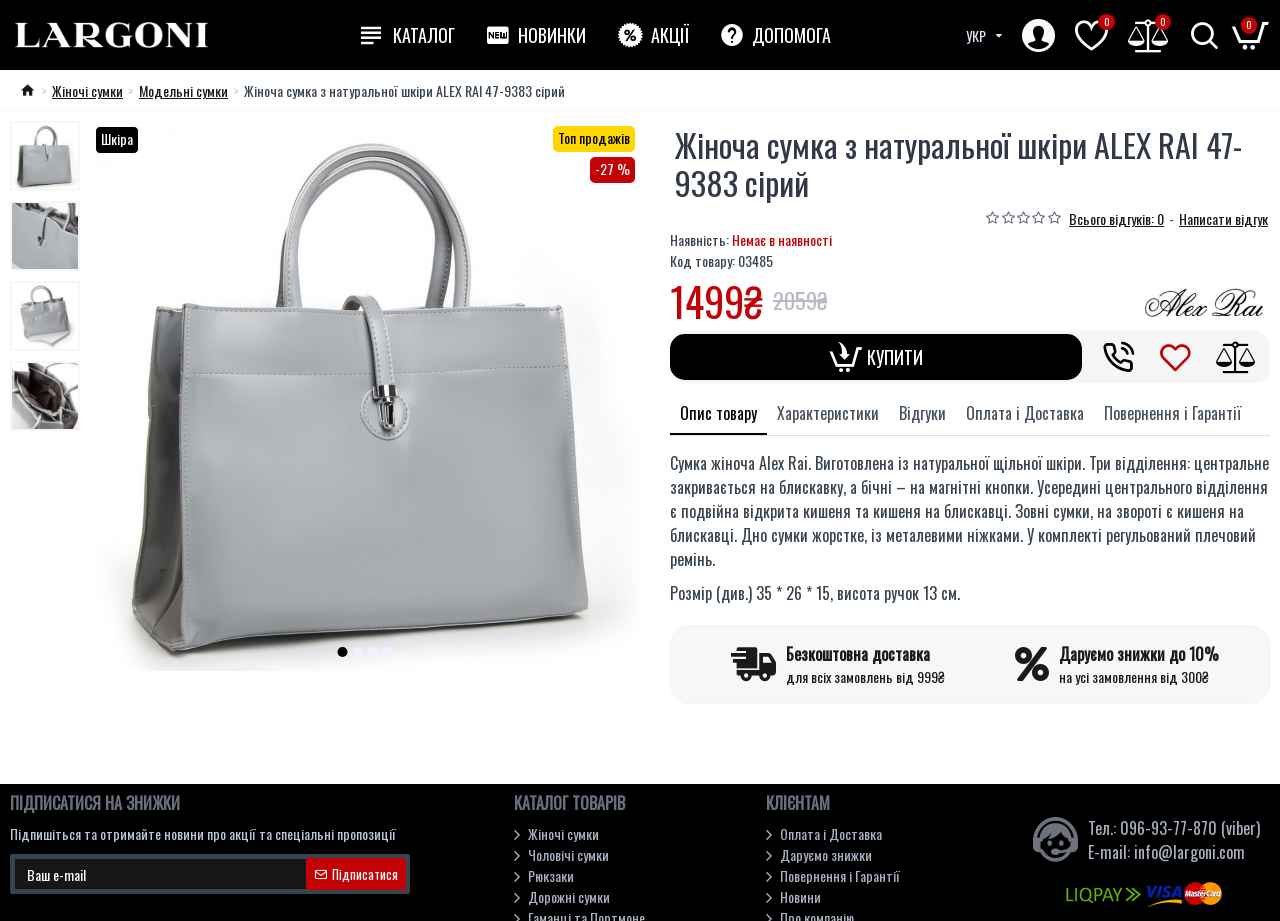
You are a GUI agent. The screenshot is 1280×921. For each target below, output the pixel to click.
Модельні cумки (183, 90)
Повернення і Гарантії (1172, 413)
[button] (343, 652)
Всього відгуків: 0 (1116, 218)
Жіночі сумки (87, 90)
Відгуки (922, 413)
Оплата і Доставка (1025, 413)
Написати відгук (1223, 218)
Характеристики (828, 413)
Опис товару (718, 413)
